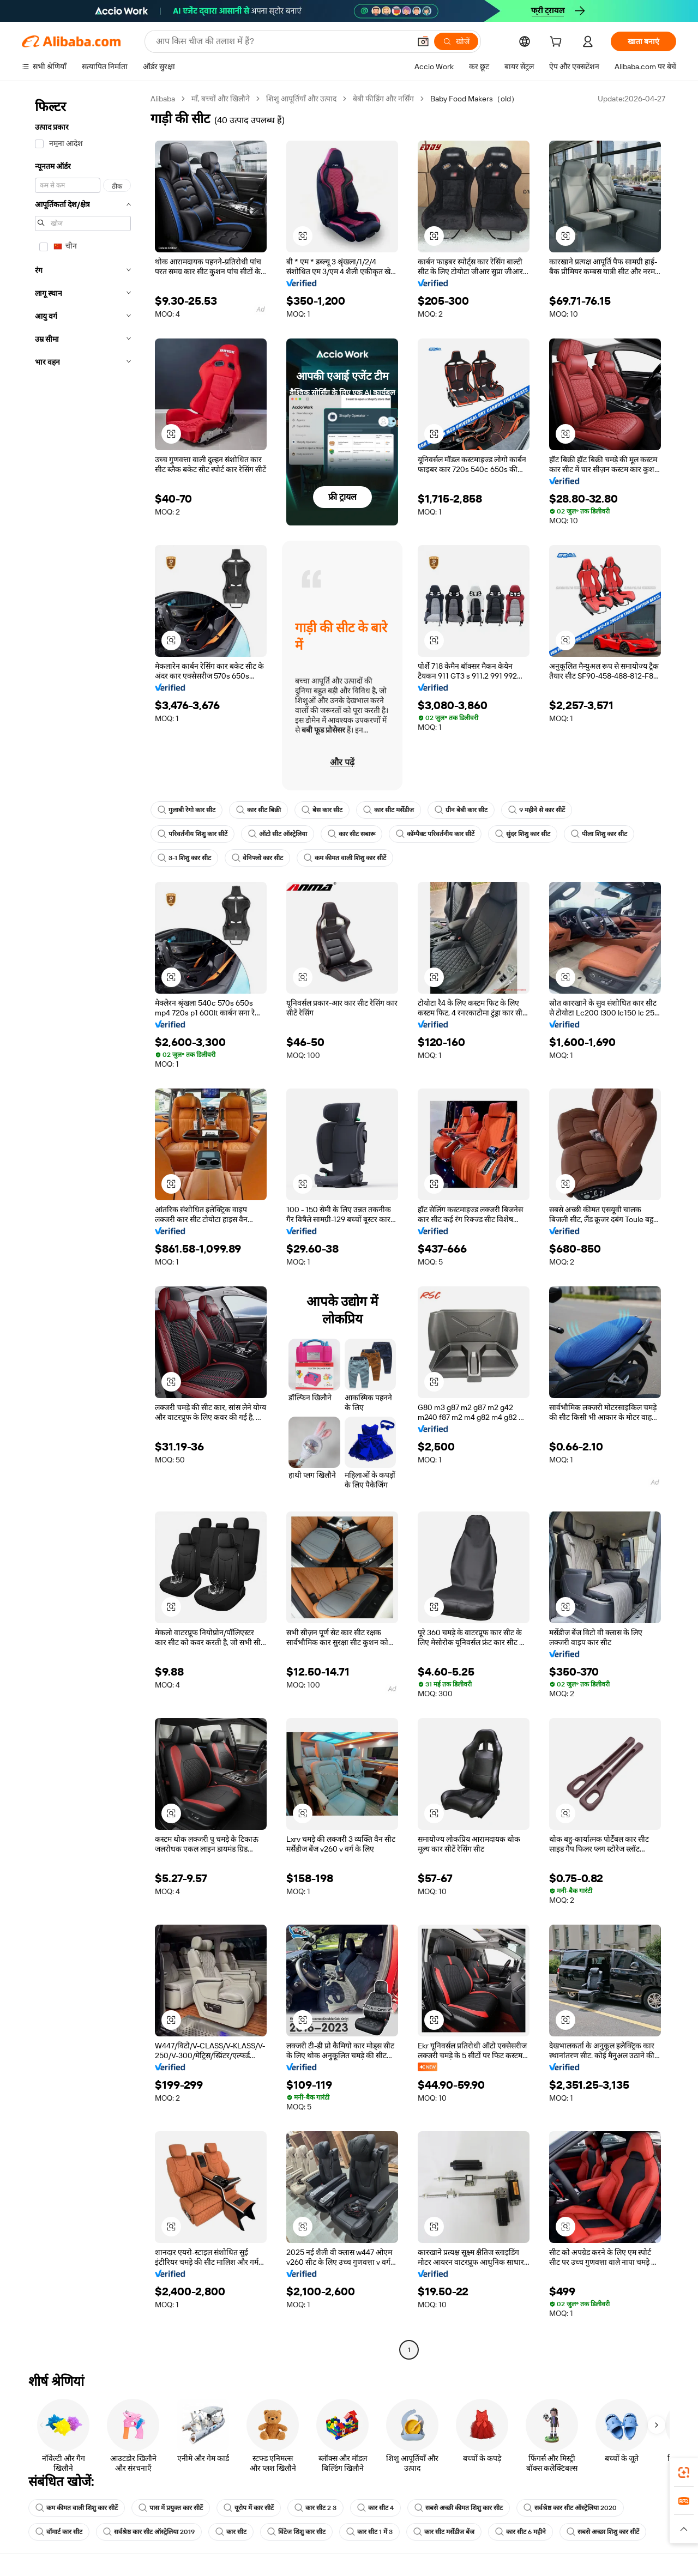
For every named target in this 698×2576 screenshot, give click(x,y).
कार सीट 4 (375, 2508)
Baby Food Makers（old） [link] (474, 98)
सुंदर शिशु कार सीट (522, 834)
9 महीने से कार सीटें (536, 810)
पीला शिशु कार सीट (599, 834)
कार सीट (230, 2531)
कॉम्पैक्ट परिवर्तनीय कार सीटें (435, 834)
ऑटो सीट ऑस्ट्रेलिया (277, 834)
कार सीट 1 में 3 (369, 2531)
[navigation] (82, 1225)
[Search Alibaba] (282, 41)
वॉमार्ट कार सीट (58, 2531)
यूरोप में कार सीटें (249, 2508)
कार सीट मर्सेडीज (388, 810)
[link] (684, 2472)
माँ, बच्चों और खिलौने (220, 98)
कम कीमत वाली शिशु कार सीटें (345, 858)
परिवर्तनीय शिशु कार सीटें (192, 834)
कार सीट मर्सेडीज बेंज (443, 2531)
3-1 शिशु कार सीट (184, 858)
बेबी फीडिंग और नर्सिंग (383, 98)
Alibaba (163, 98)
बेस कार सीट (322, 810)
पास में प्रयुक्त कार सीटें (171, 2508)
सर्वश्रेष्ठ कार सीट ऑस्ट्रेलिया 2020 (570, 2508)
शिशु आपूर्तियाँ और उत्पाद (301, 98)
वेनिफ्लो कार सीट (257, 858)
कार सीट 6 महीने (520, 2531)
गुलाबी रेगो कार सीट (186, 810)
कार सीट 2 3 (315, 2508)
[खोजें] (456, 41)
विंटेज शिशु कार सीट (296, 2531)
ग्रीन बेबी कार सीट (461, 810)
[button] (423, 41)
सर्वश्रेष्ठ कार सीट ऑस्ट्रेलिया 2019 (149, 2531)
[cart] (558, 43)
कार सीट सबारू (351, 834)
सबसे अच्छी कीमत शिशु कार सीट (458, 2508)
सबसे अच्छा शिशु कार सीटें (603, 2531)
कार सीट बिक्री (258, 810)
